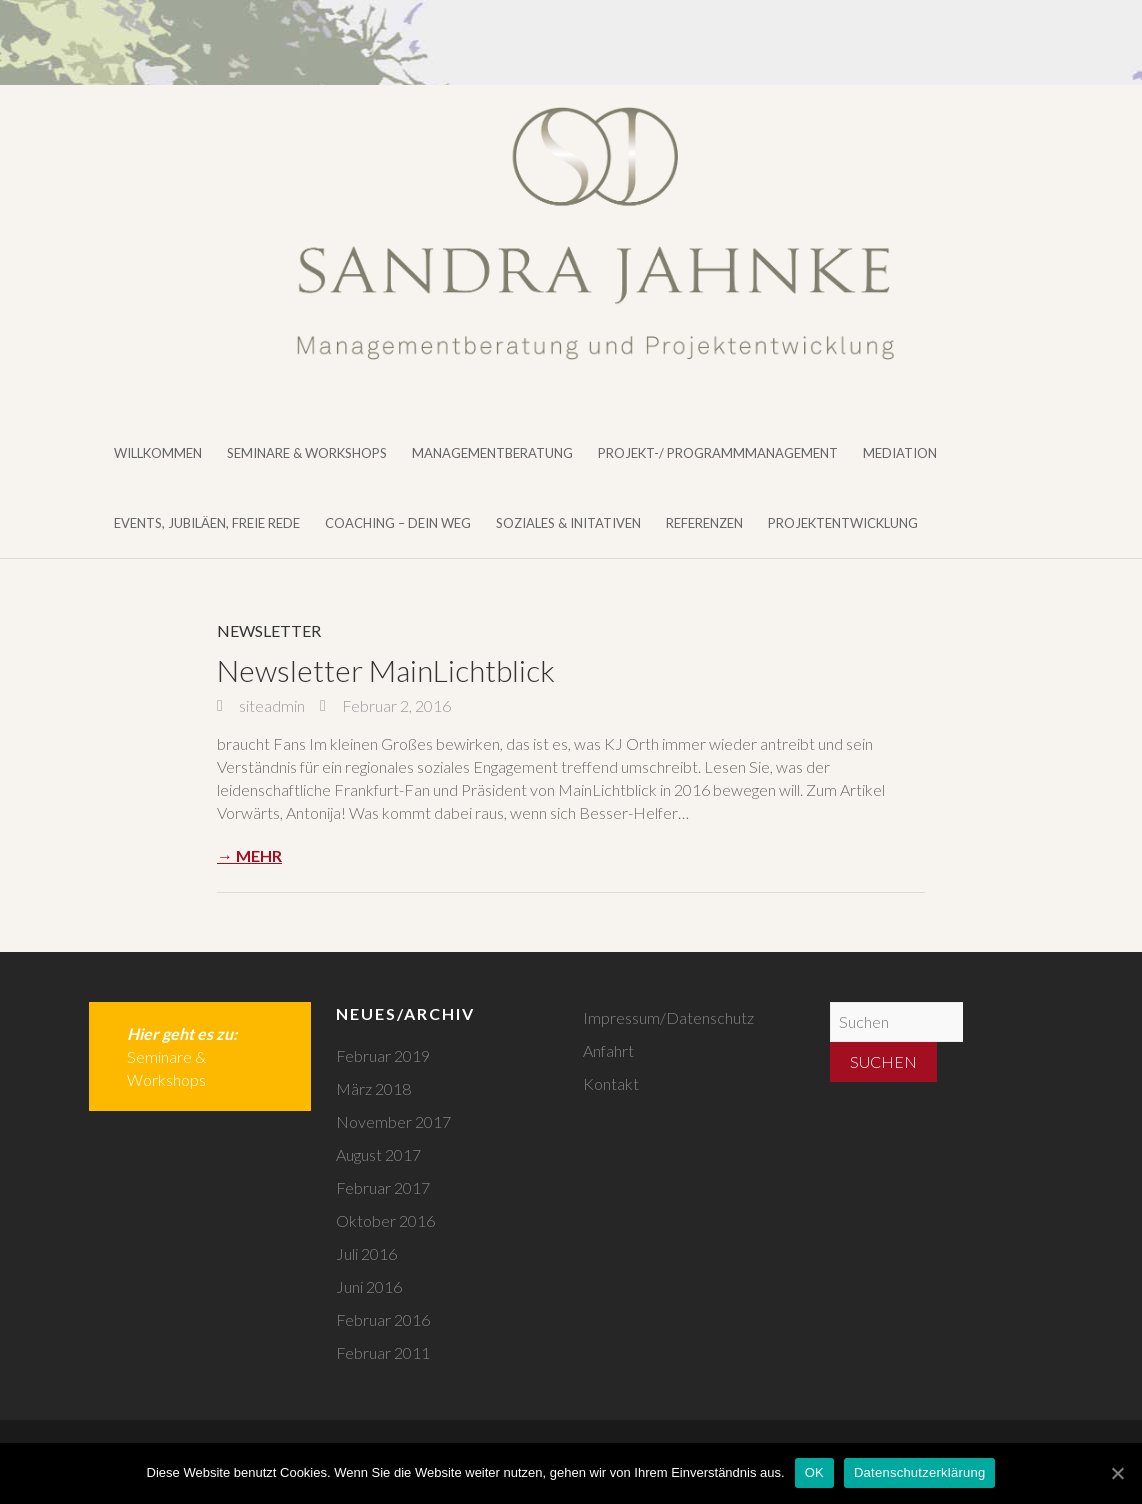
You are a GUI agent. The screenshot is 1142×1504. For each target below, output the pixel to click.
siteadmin (270, 705)
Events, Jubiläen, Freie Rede (207, 523)
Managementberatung (492, 453)
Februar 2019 (383, 1055)
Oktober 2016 (385, 1220)
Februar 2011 (383, 1352)
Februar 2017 (383, 1187)
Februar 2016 (383, 1319)
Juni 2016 (369, 1286)
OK (814, 1472)
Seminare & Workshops (307, 453)
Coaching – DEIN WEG (398, 523)
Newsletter (269, 630)
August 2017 (378, 1154)
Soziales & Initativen (568, 523)
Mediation (900, 453)
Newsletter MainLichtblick (386, 670)
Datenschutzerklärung (919, 1472)
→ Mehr (249, 855)
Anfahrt (608, 1050)
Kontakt (611, 1083)
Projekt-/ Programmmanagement (718, 453)
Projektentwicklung (843, 523)
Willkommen (158, 453)
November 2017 (393, 1121)
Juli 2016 (366, 1253)
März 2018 (373, 1088)
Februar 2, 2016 (395, 705)
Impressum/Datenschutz (668, 1017)
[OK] (1117, 1473)
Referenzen (704, 523)
